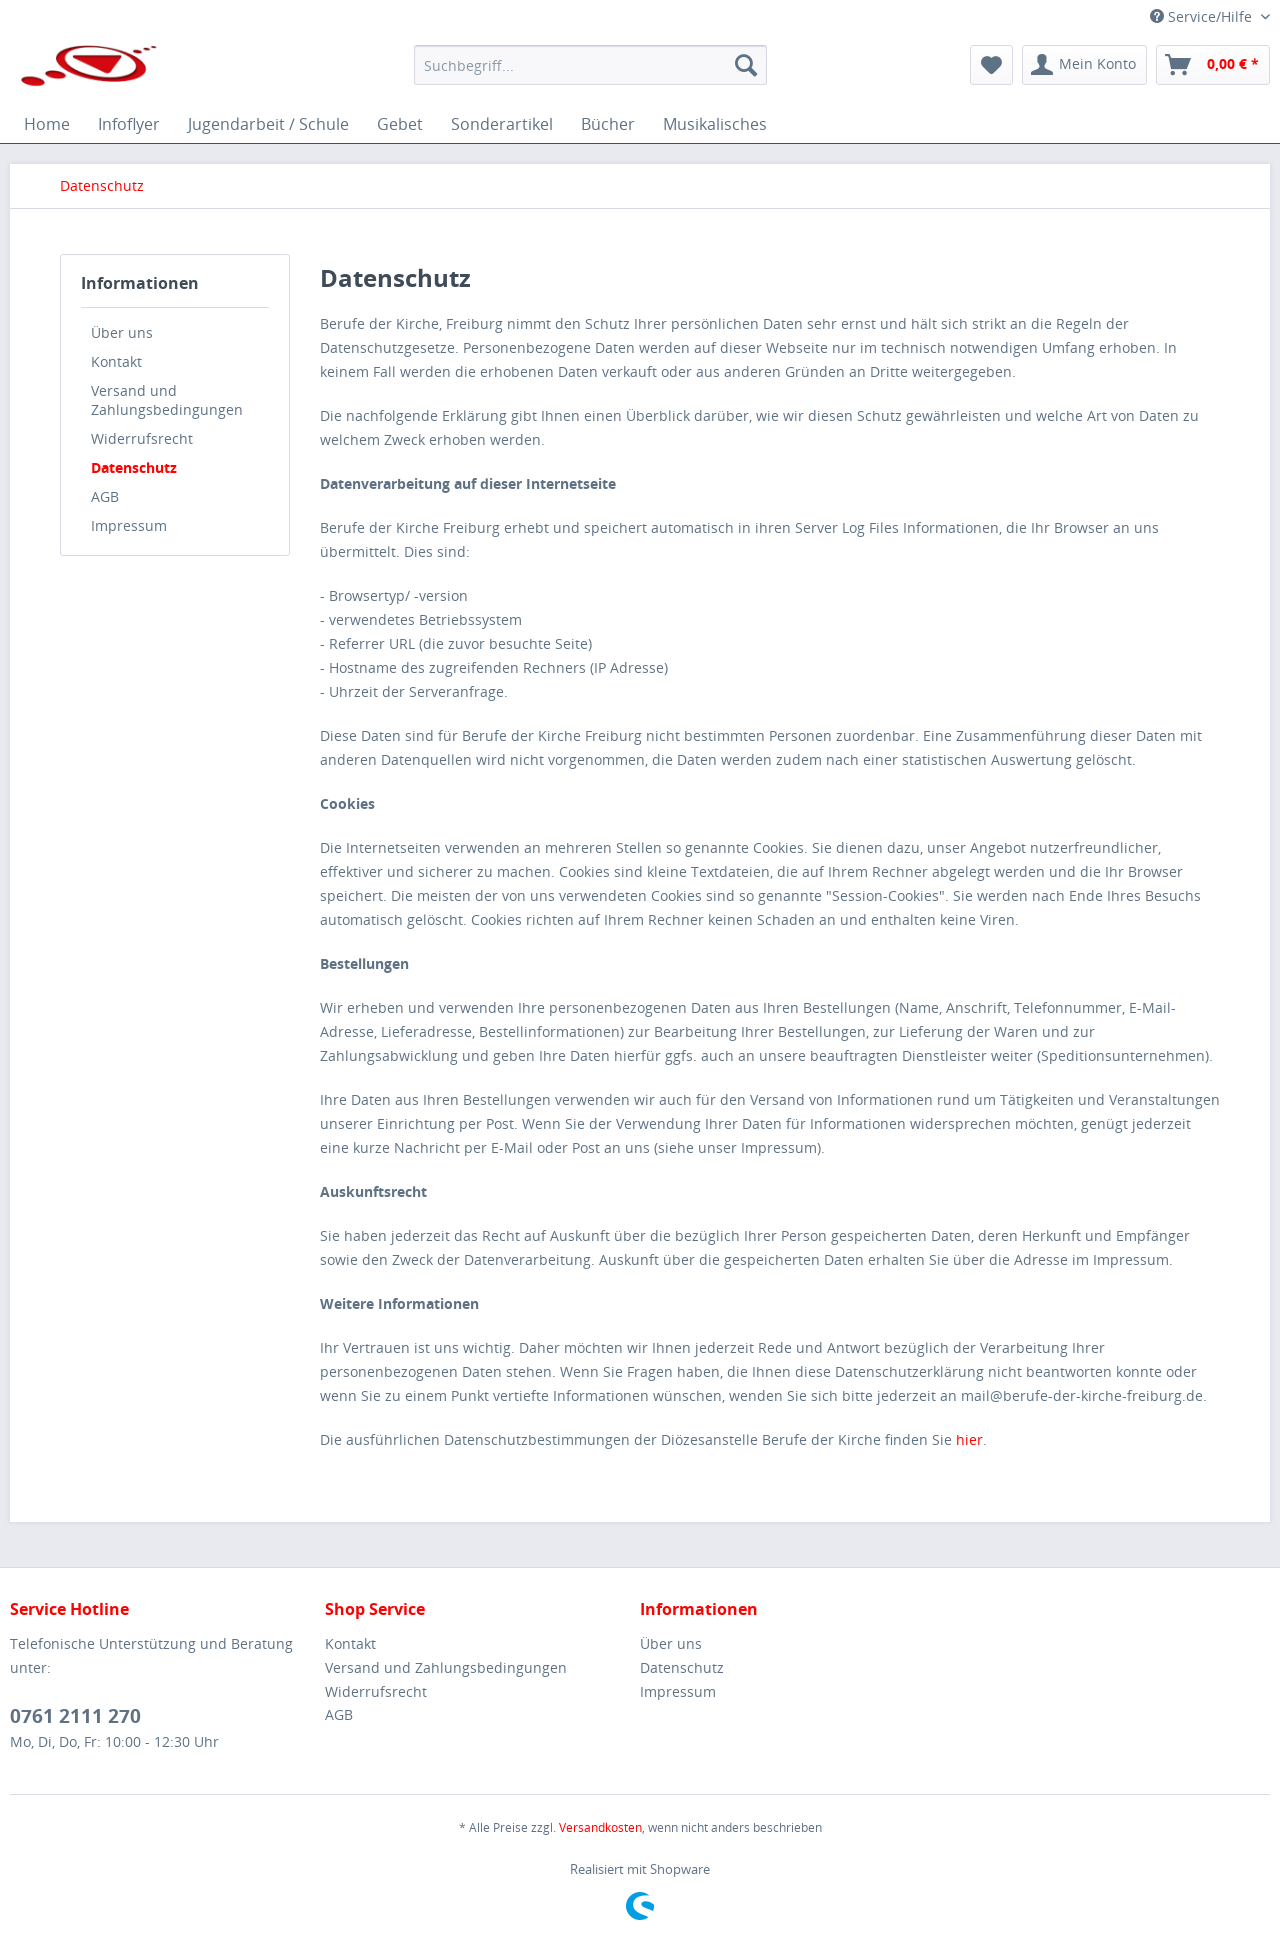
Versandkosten (600, 1827)
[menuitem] (590, 65)
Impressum (129, 525)
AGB (105, 496)
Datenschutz (134, 467)
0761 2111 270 (75, 1716)
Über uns (122, 332)
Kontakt (116, 361)
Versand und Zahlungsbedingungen (167, 400)
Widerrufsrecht (142, 438)
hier (969, 1439)
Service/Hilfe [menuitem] (1203, 16)
